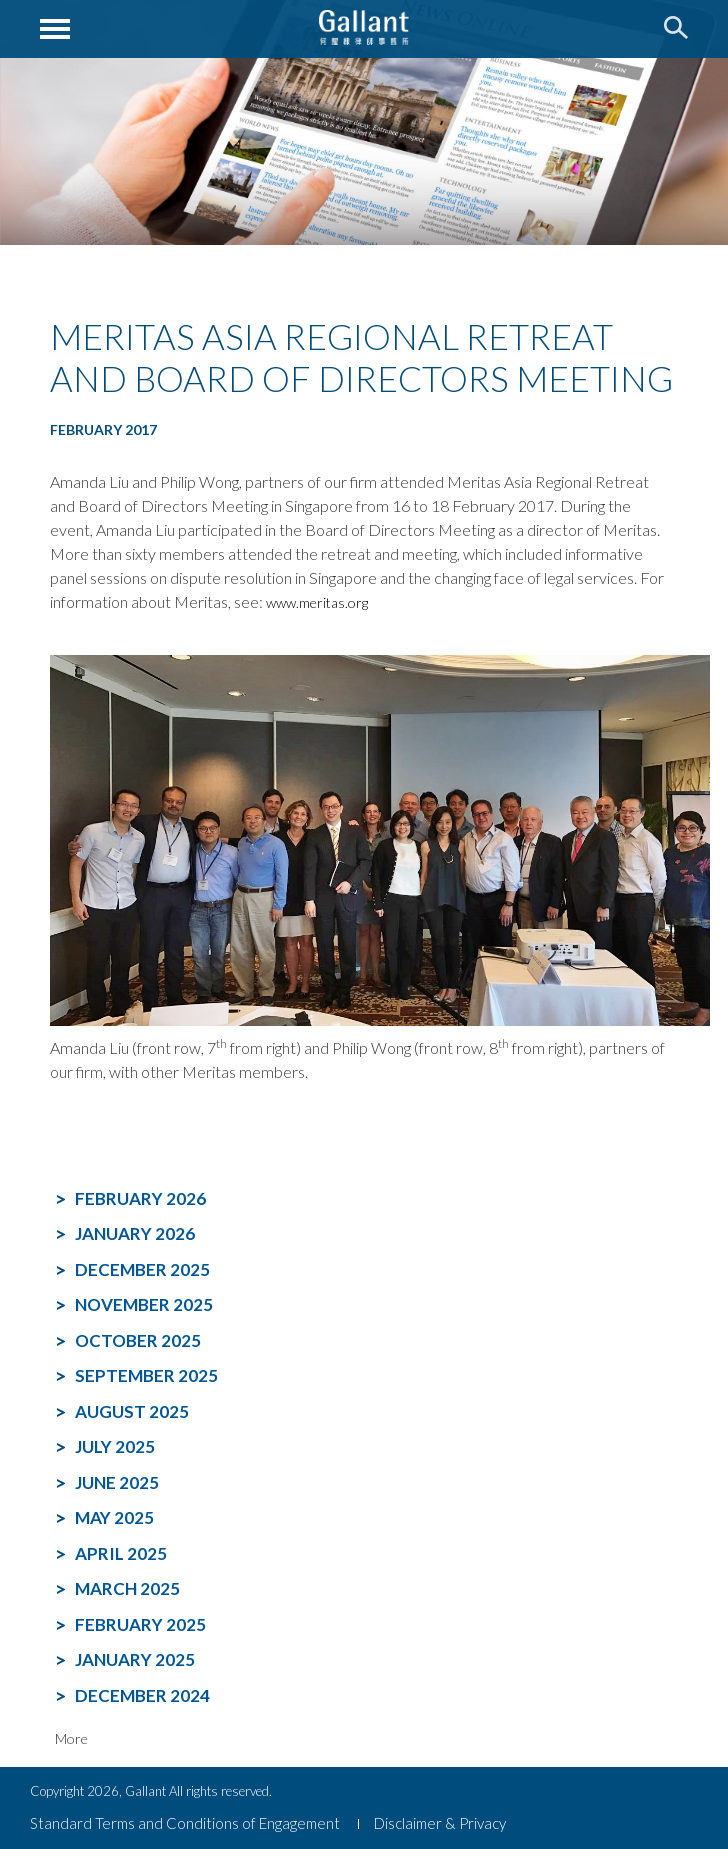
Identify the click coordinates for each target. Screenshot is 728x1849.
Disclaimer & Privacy (440, 1823)
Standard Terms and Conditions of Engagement (185, 1823)
